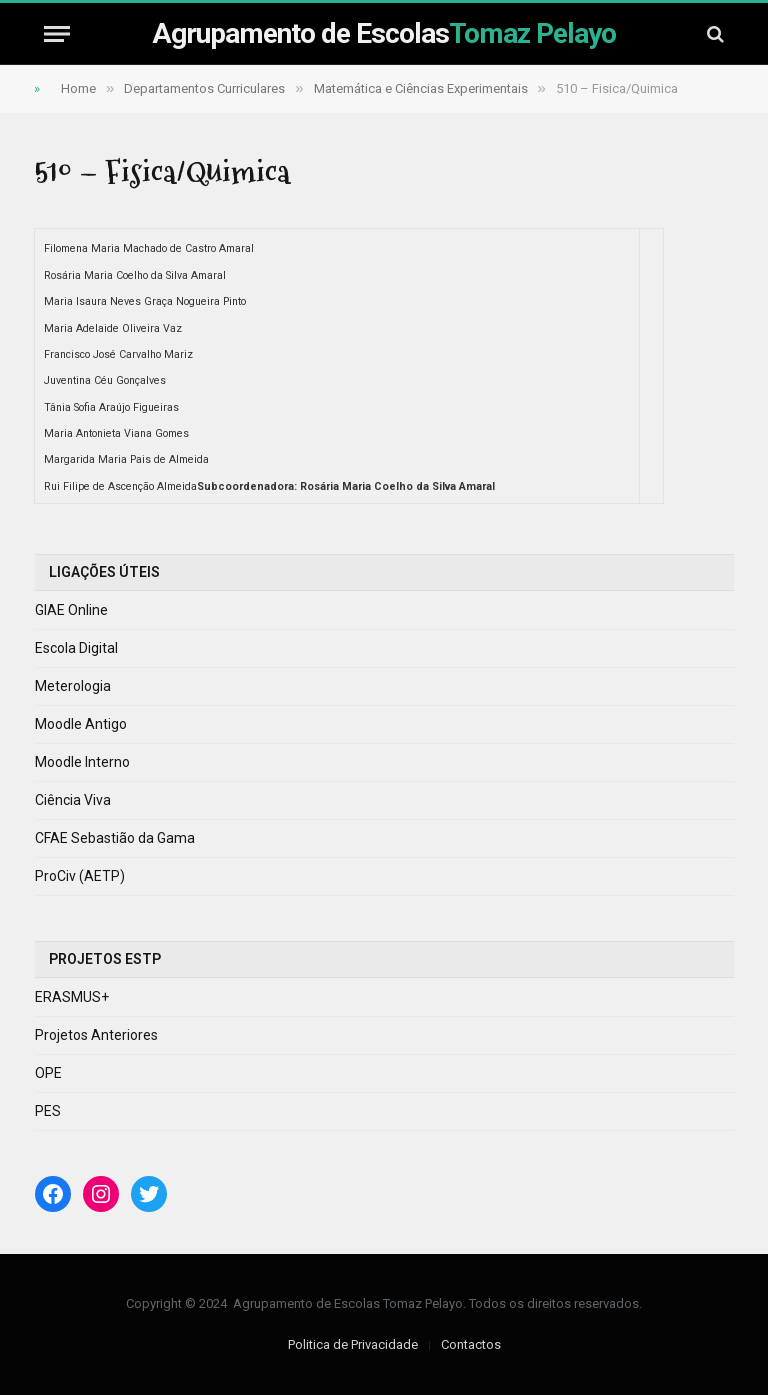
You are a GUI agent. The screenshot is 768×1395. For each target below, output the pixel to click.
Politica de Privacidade (353, 1344)
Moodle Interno (82, 762)
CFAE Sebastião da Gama (115, 838)
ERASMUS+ (72, 997)
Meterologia (73, 686)
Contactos (471, 1344)
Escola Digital (76, 648)
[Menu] (57, 33)
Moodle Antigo (81, 724)
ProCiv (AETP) (80, 876)
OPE (48, 1073)
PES (48, 1111)
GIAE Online (71, 610)
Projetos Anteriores (96, 1035)
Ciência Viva (73, 800)
